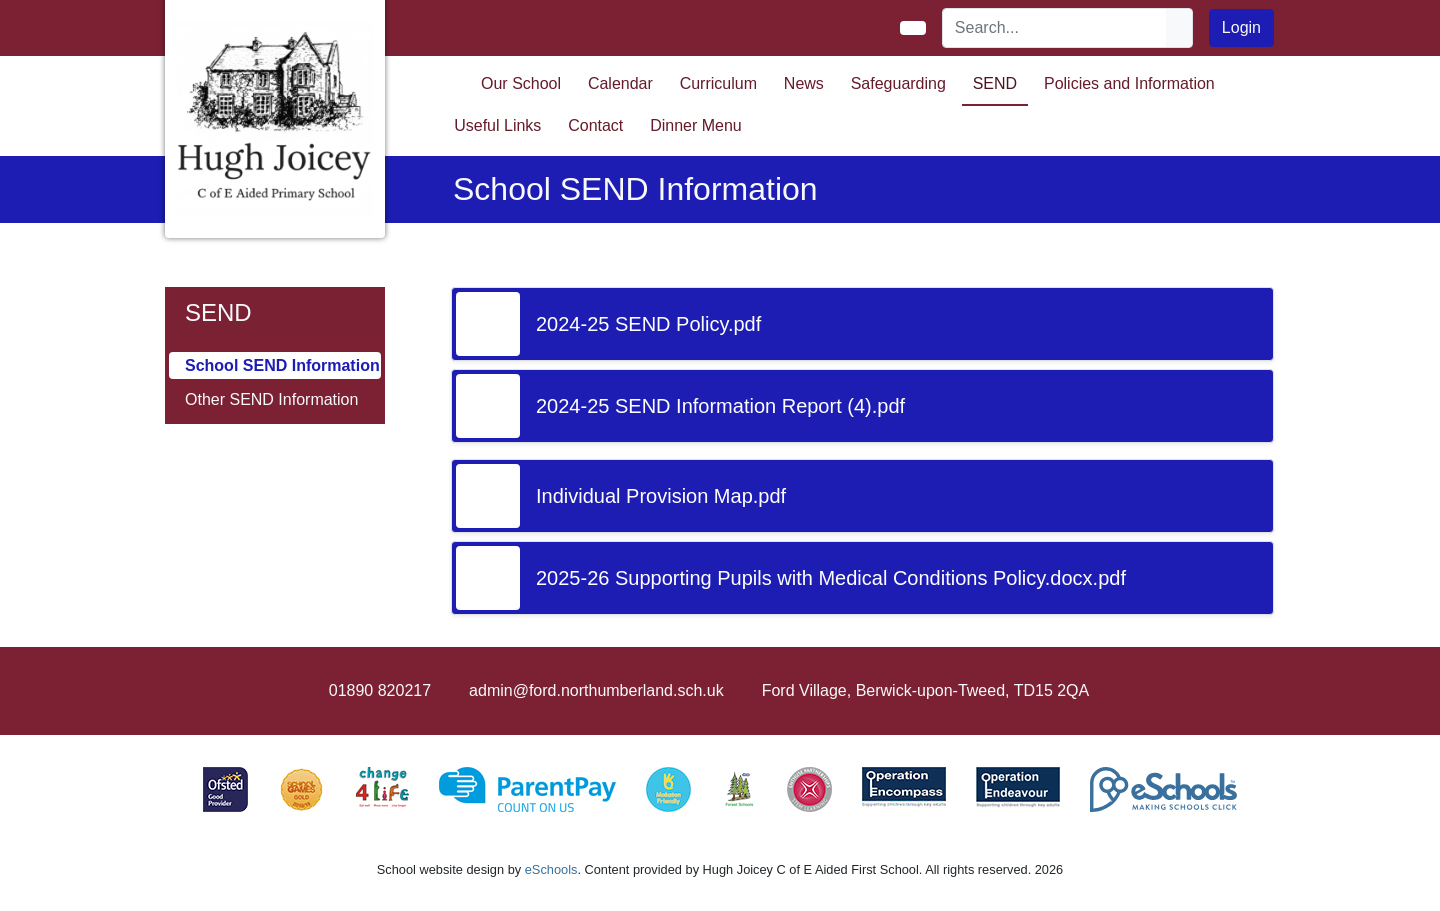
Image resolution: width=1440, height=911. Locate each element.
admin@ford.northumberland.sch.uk (596, 690)
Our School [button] (521, 83)
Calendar (620, 83)
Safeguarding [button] (898, 83)
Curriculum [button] (718, 83)
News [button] (804, 83)
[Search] (1055, 28)
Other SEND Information (271, 399)
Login (1241, 27)
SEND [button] (995, 83)
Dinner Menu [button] (696, 125)
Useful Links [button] (497, 125)
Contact (595, 125)
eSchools (551, 869)
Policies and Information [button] (1129, 83)
